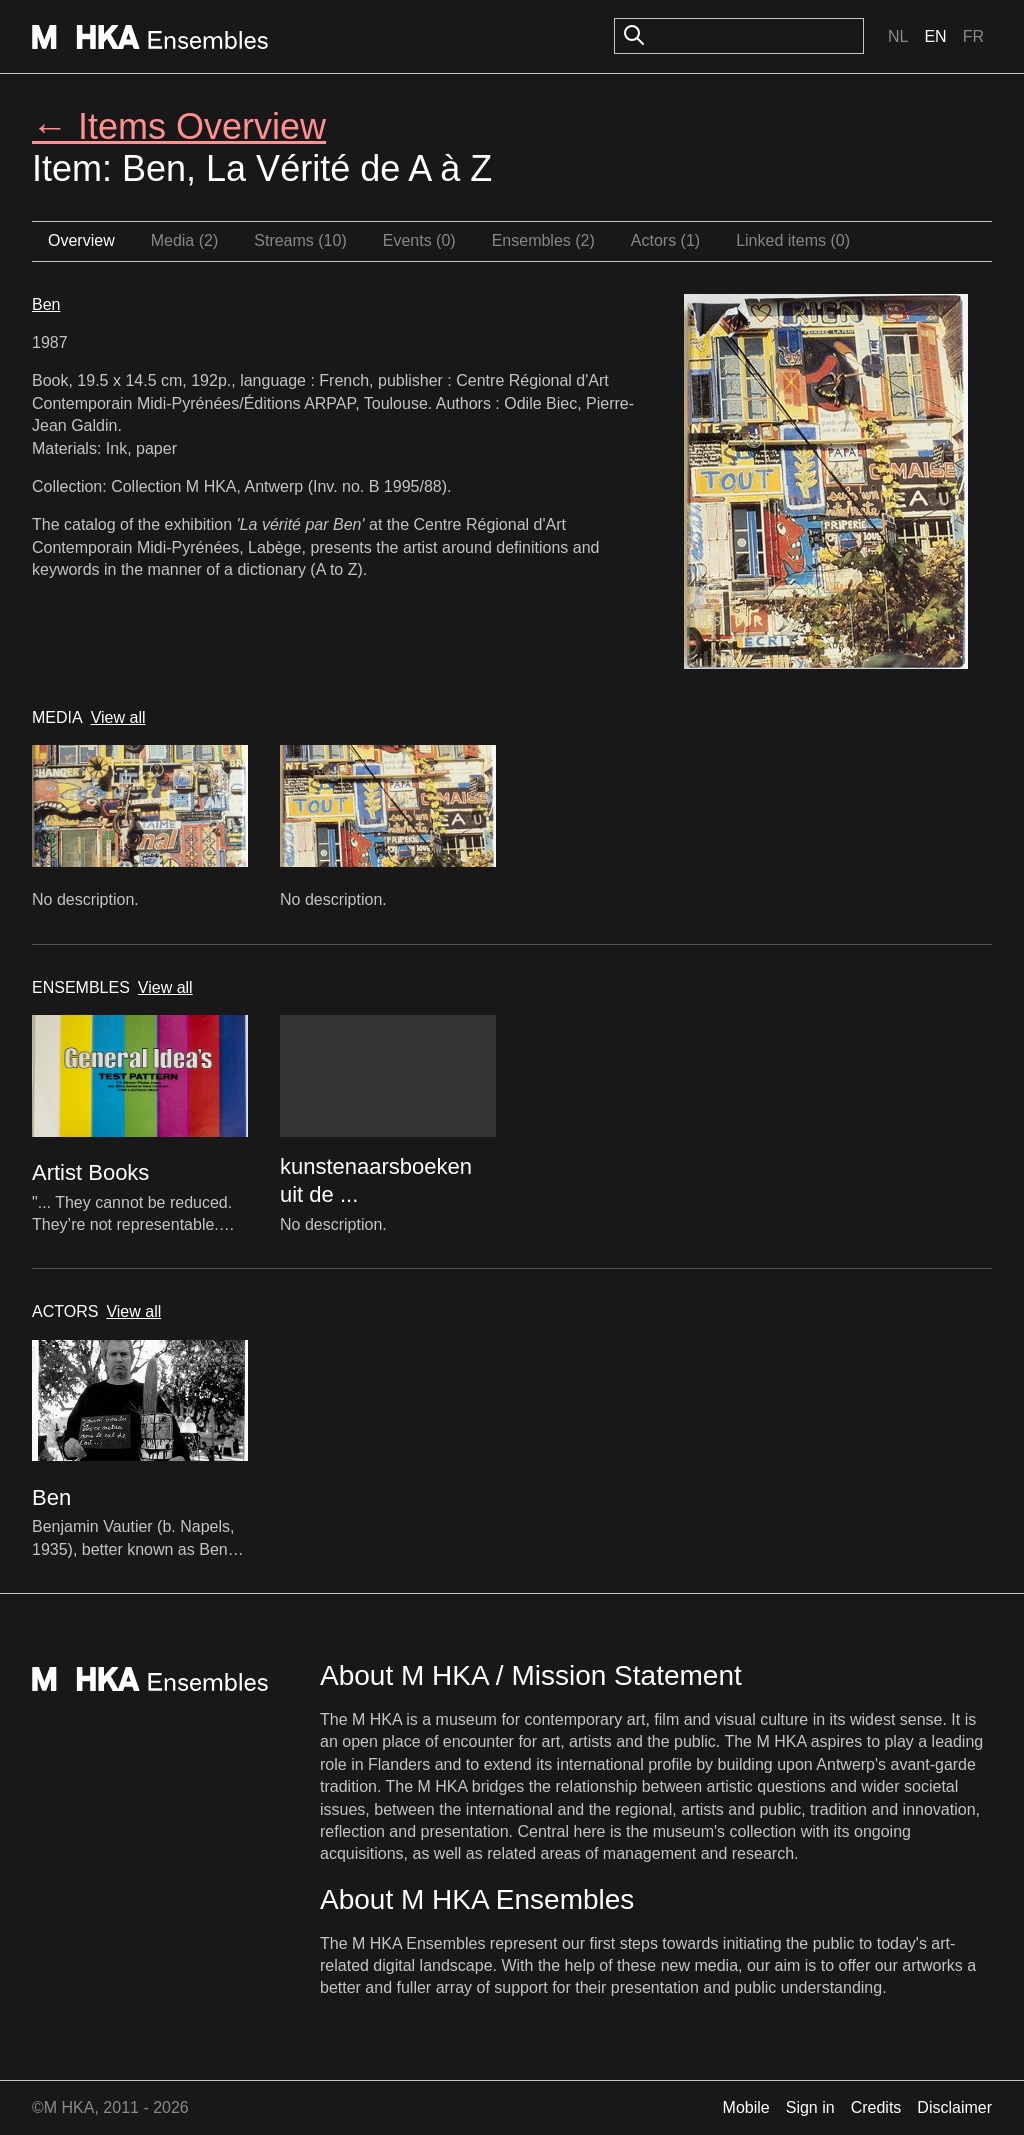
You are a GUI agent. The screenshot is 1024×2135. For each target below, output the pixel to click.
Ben (46, 304)
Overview (81, 240)
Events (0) (419, 240)
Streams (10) (300, 240)
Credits (876, 2107)
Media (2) (185, 240)
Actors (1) (665, 240)
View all (118, 717)
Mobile (746, 2107)
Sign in (810, 2107)
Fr (973, 36)
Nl (898, 36)
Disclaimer (954, 2107)
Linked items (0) (793, 240)
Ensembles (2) (543, 240)
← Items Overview (179, 126)
